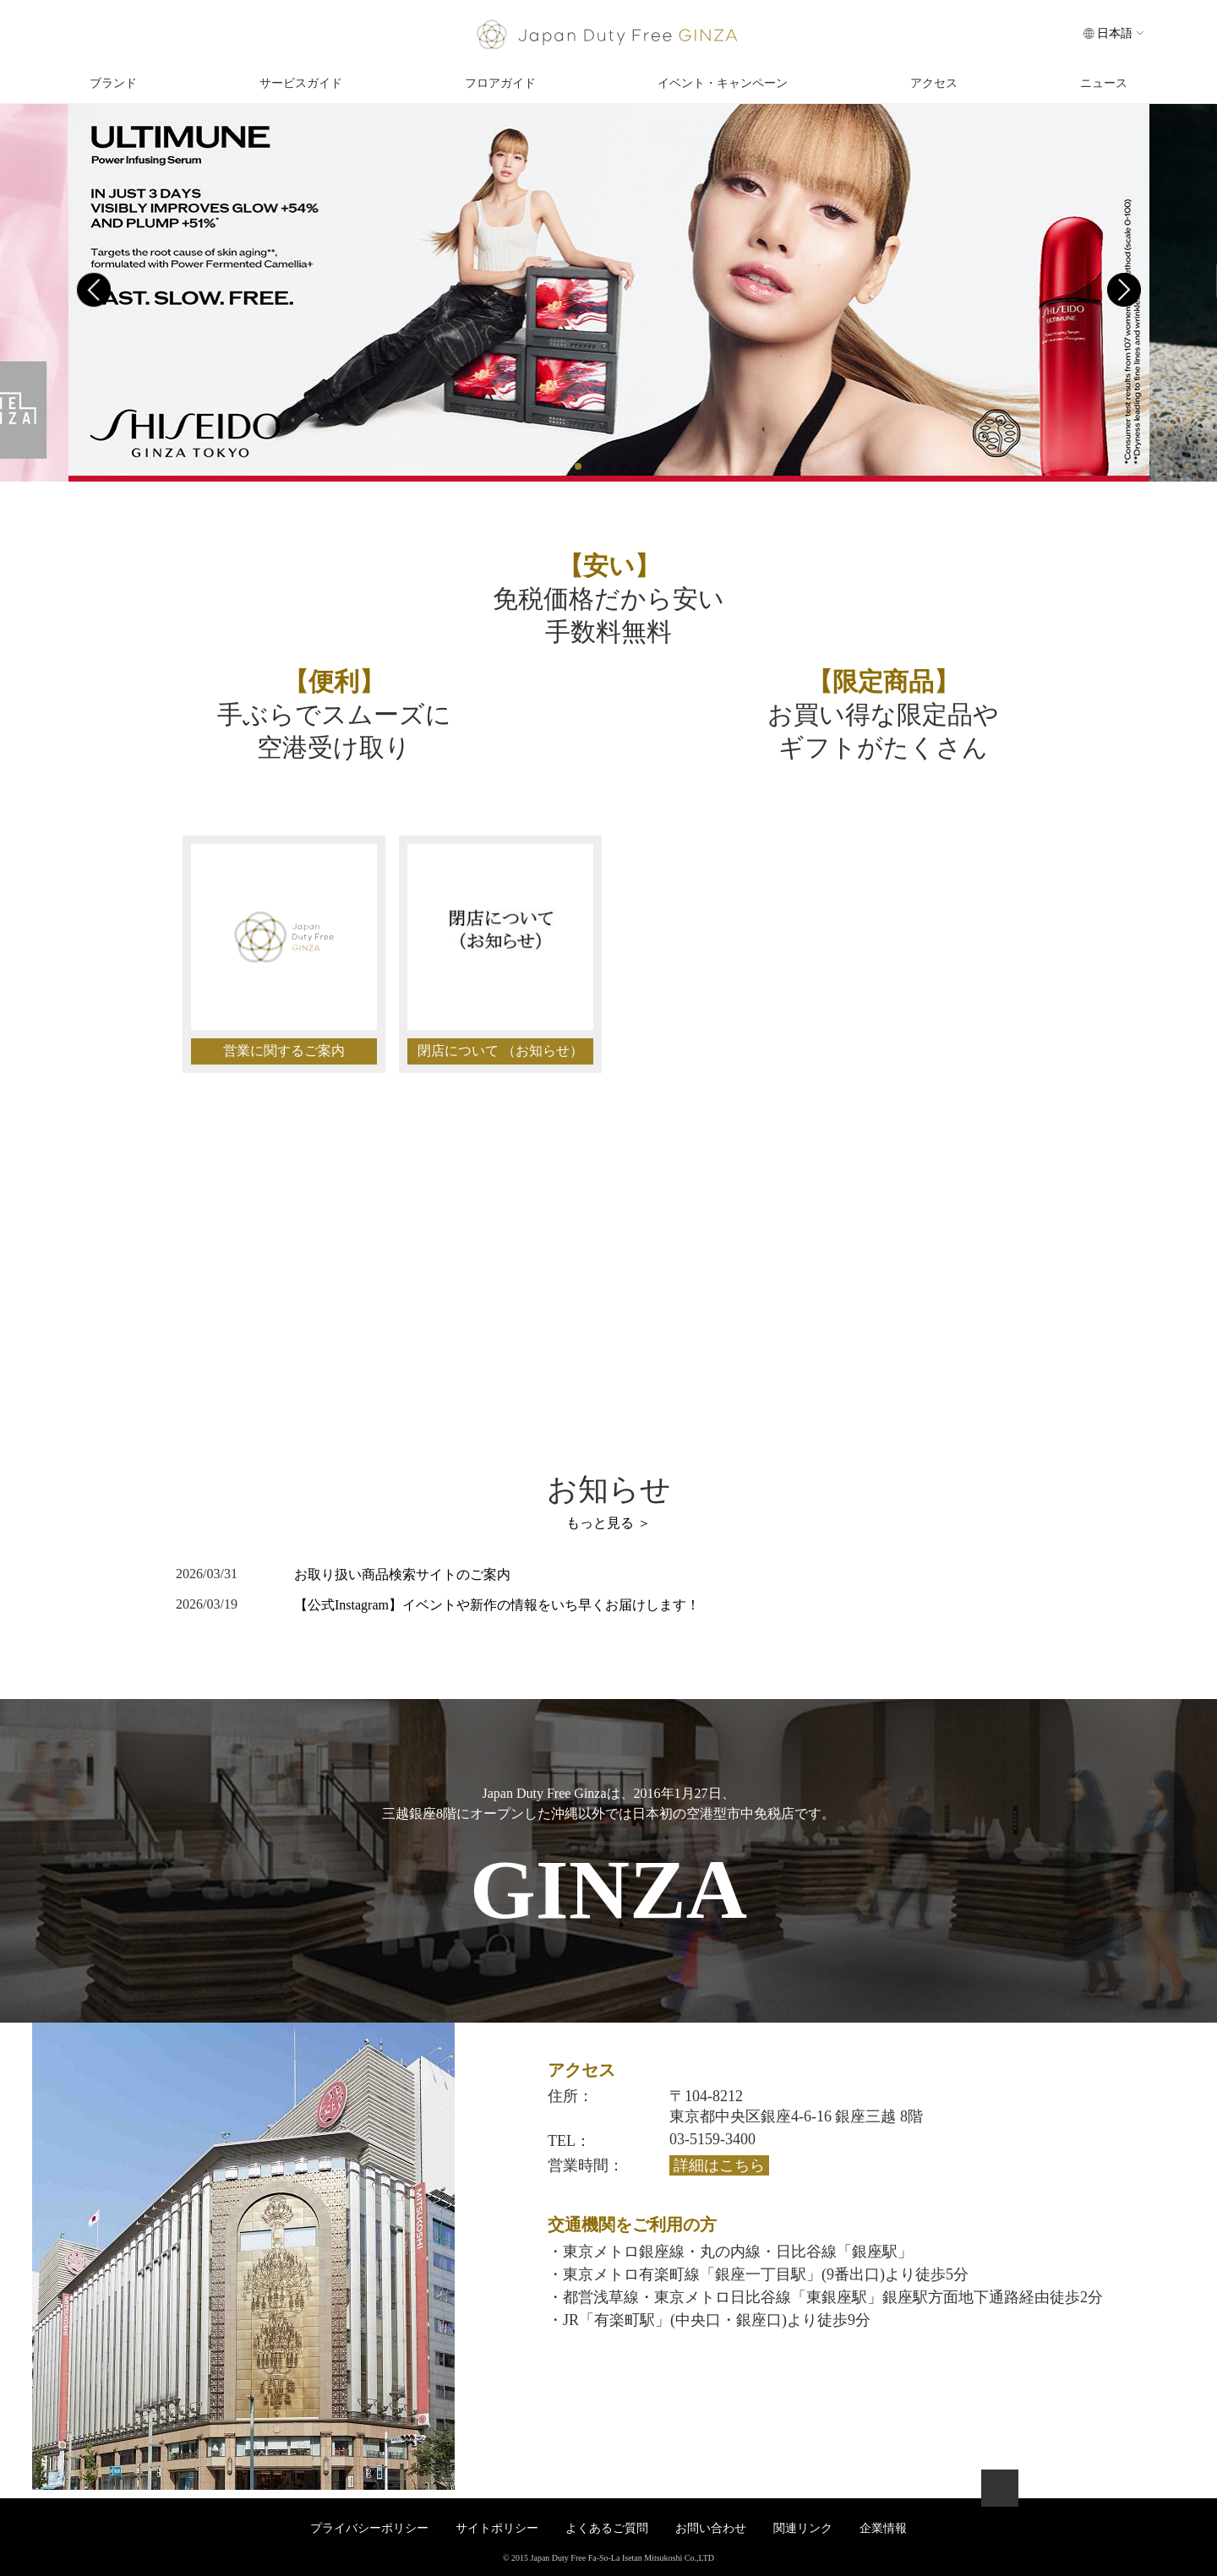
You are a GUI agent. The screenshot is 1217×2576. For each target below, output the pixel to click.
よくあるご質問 (606, 2528)
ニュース (1103, 83)
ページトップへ (999, 2488)
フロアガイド (500, 83)
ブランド (113, 83)
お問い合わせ (156, 1340)
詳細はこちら (719, 2165)
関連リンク (802, 2528)
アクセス (934, 83)
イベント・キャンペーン (723, 83)
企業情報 (883, 2528)
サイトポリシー (497, 2528)
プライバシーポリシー (369, 2528)
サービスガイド (300, 83)
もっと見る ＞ (608, 1523)
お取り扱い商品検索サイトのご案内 (402, 1574)
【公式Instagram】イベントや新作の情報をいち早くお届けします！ (497, 1605)
